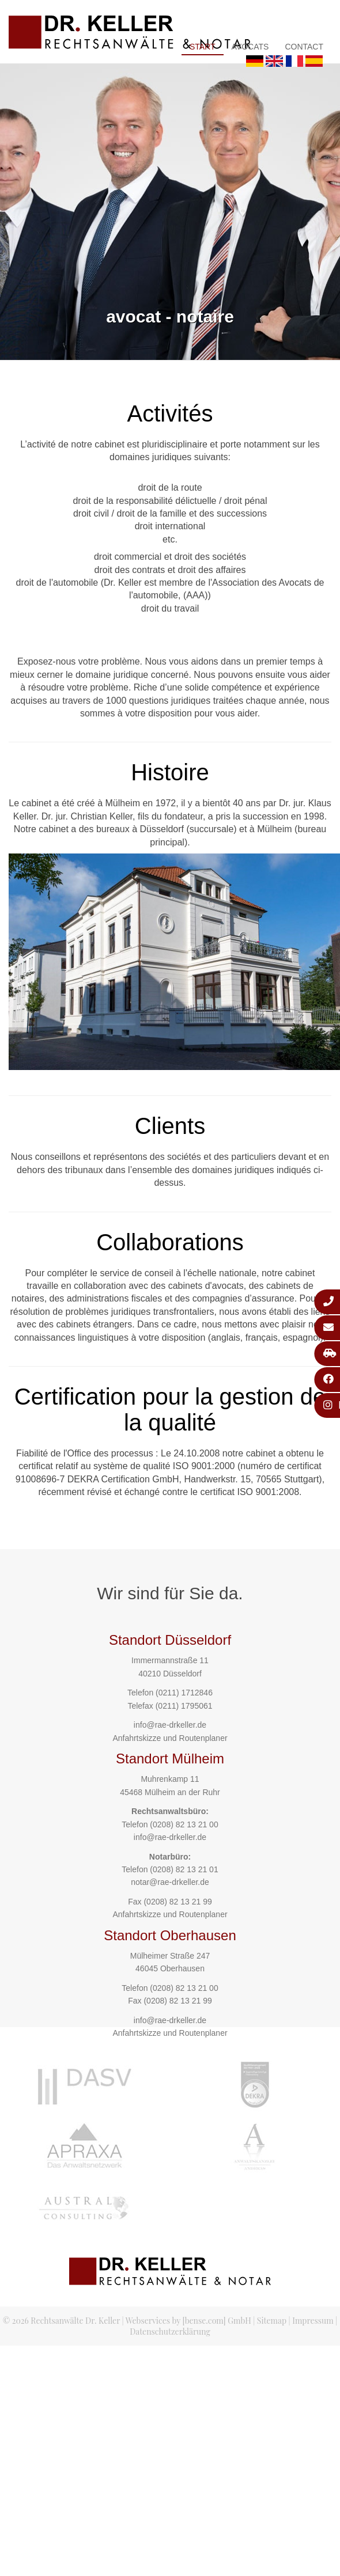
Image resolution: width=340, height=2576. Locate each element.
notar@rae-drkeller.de (170, 1882)
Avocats (250, 46)
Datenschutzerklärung (170, 2331)
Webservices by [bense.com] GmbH (188, 2320)
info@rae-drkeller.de (170, 1724)
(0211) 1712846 (184, 1692)
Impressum (312, 2320)
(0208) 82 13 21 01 (184, 1869)
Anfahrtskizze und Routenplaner (169, 1738)
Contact (304, 46)
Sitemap (271, 2320)
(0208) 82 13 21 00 (184, 1824)
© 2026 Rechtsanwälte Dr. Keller (61, 2320)
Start (203, 46)
